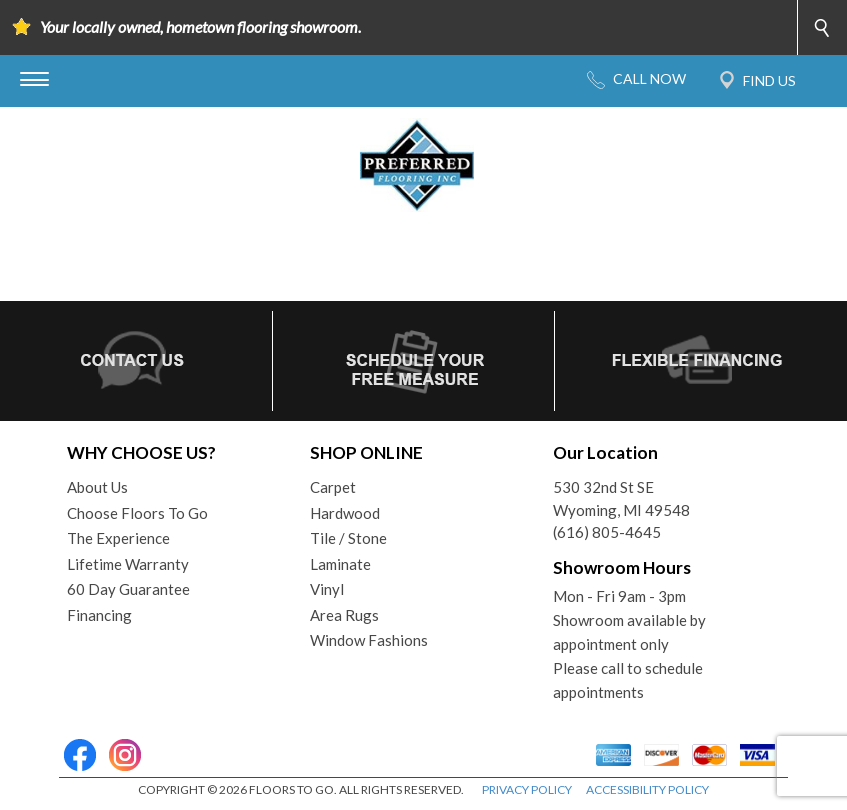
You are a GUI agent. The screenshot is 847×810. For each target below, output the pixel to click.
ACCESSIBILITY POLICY (647, 789)
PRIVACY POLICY (527, 789)
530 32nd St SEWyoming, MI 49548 (621, 498)
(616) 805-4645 (607, 532)
